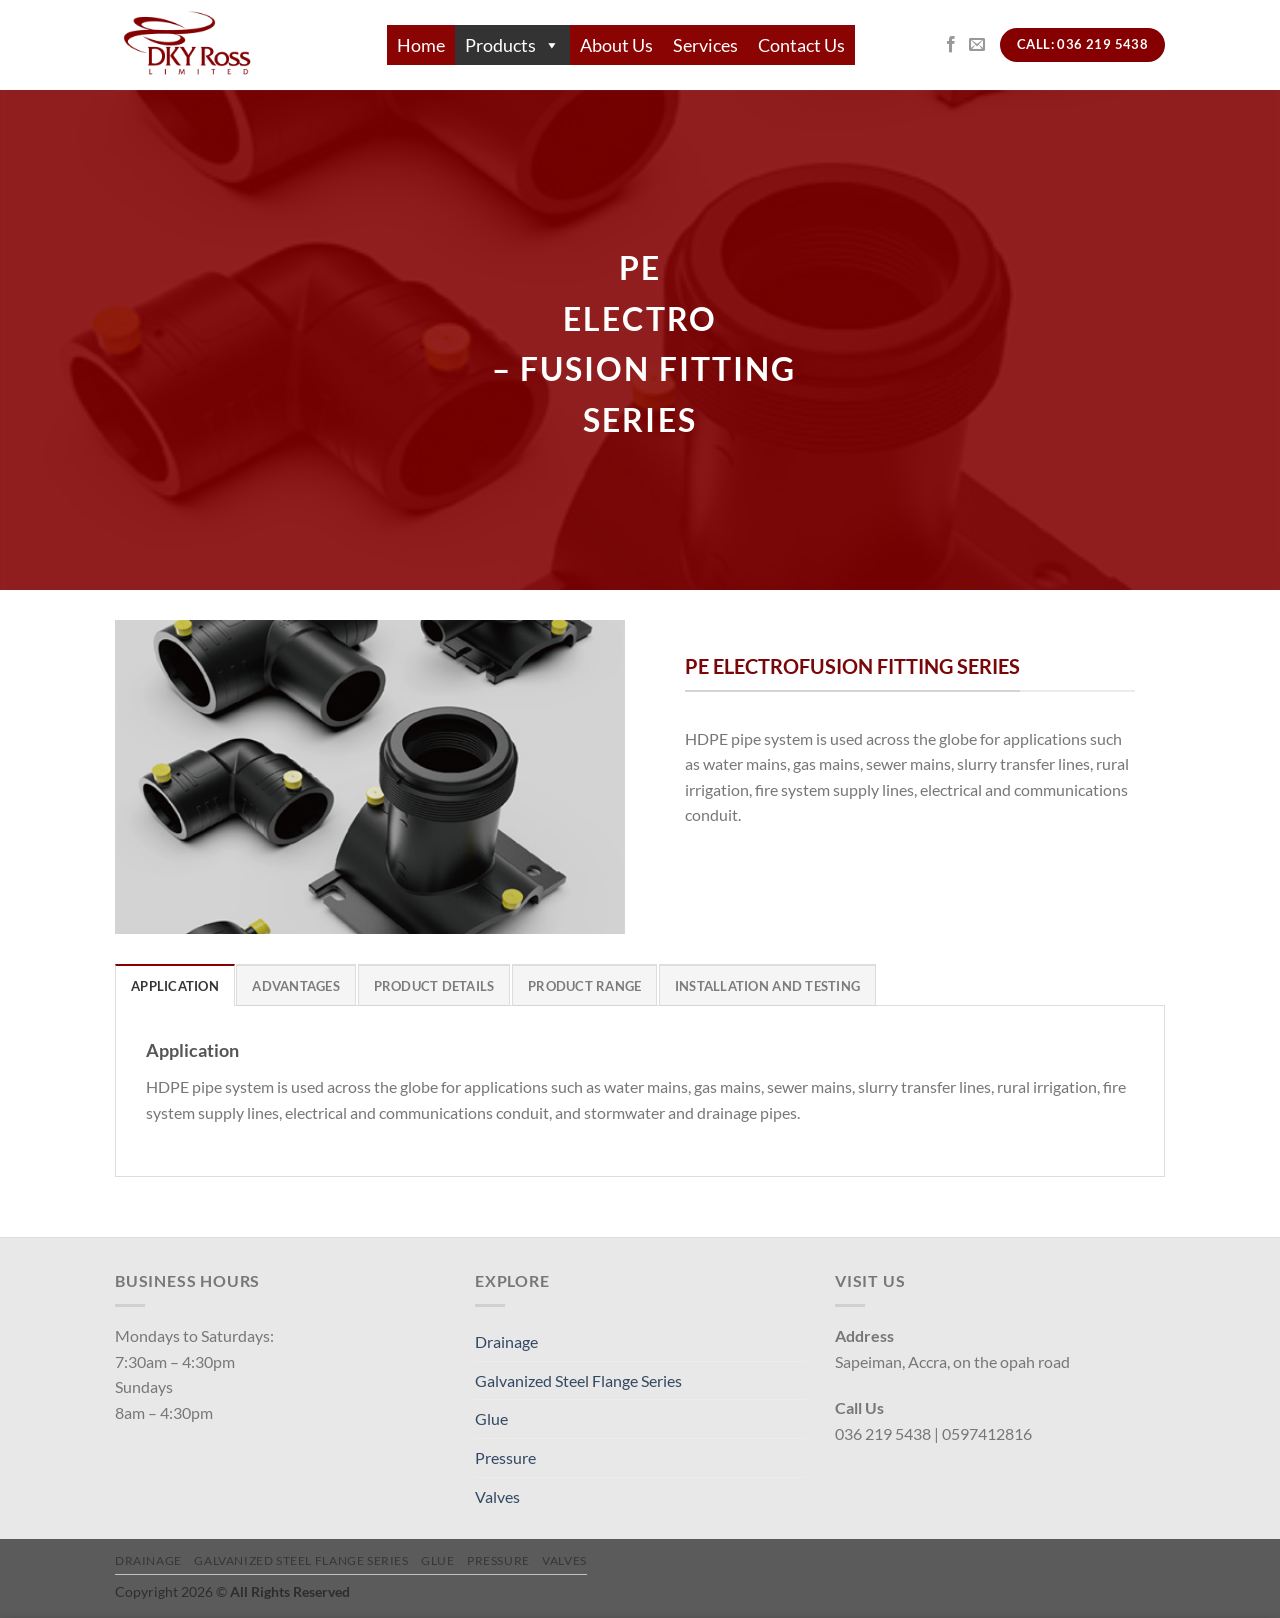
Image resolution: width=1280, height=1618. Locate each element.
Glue (491, 1418)
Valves (497, 1496)
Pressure (505, 1457)
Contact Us (801, 45)
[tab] (175, 985)
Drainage (506, 1341)
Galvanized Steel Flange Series (578, 1380)
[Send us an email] (977, 45)
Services (705, 45)
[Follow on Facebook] (951, 45)
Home (421, 45)
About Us (616, 45)
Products (512, 45)
